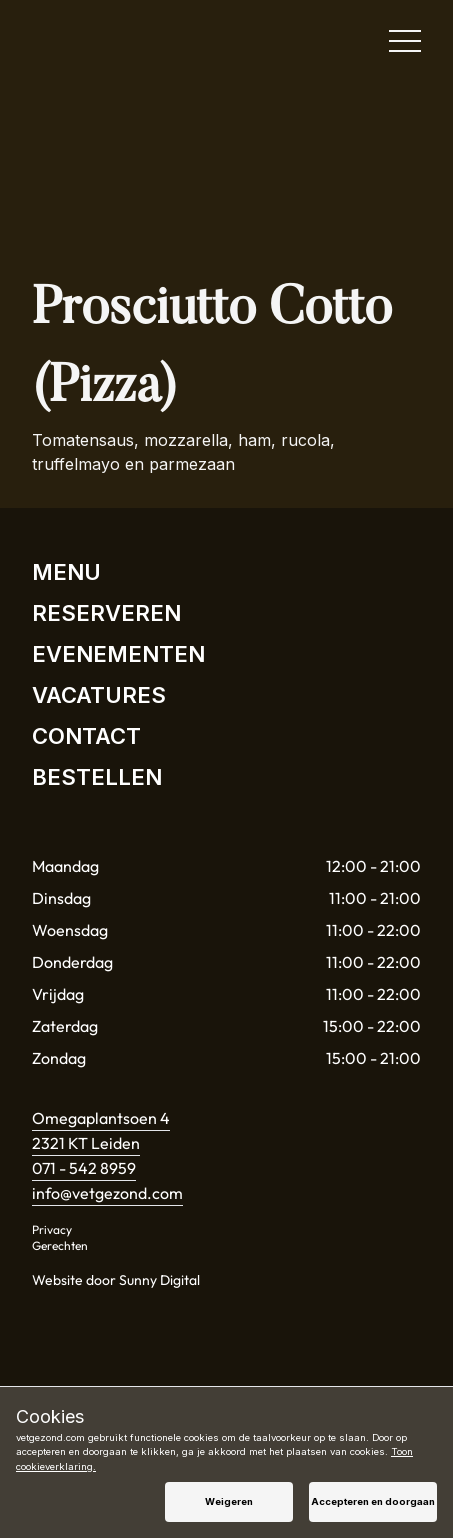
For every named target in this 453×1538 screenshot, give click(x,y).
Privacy (52, 1229)
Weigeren (229, 1501)
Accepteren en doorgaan (373, 1501)
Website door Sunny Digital (116, 1280)
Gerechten (60, 1245)
